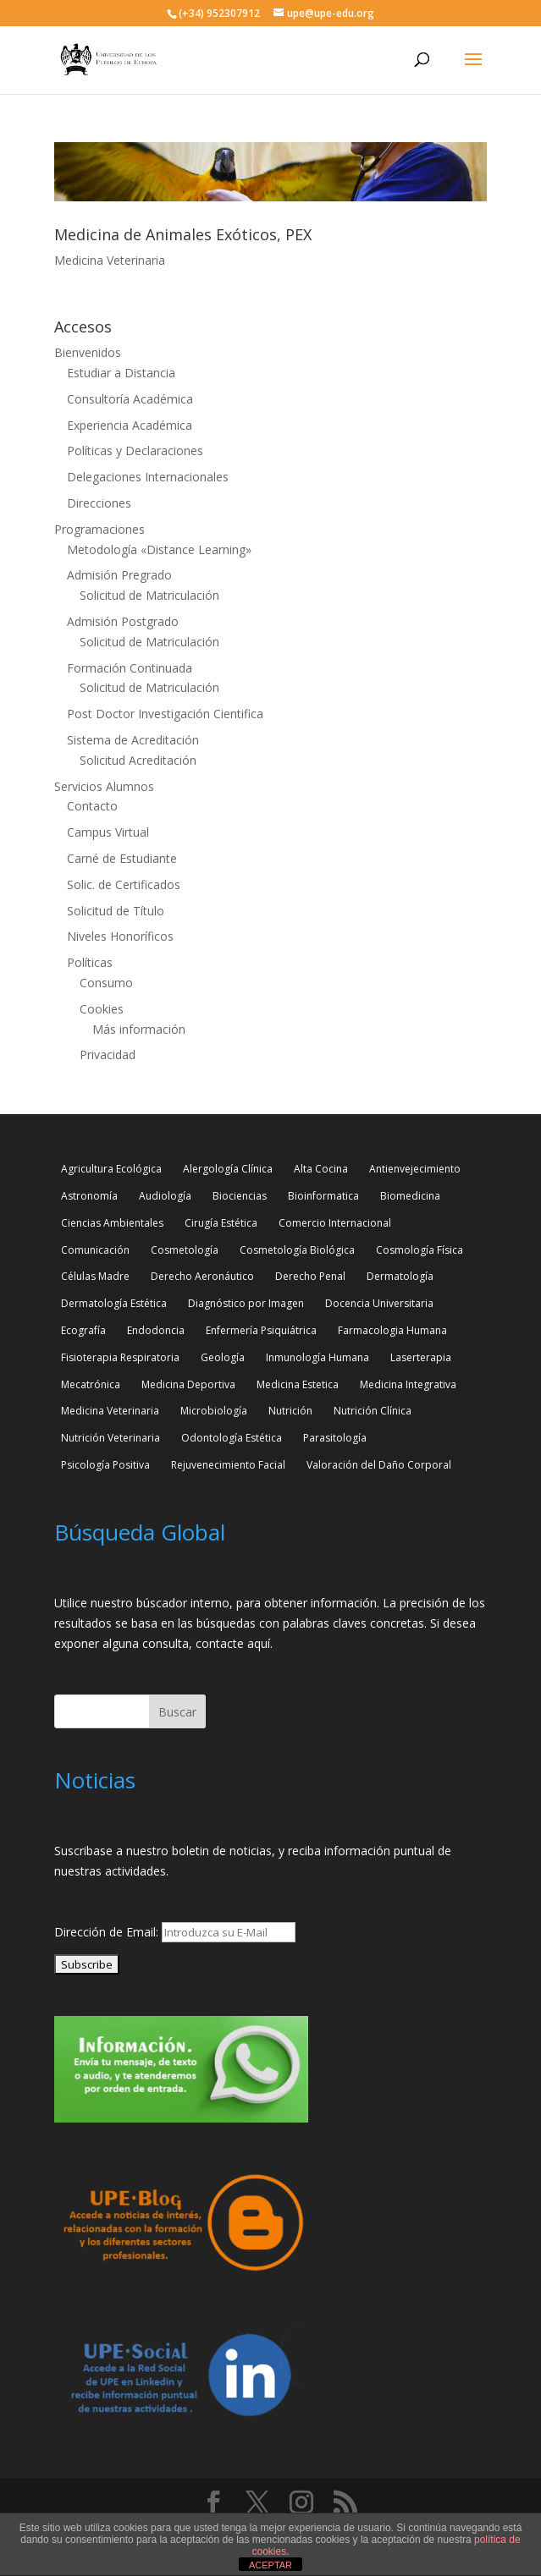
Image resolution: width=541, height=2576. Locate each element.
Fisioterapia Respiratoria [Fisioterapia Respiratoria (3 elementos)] (120, 1357)
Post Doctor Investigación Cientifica (165, 714)
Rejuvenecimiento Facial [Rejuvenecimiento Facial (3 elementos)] (228, 1465)
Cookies (102, 1009)
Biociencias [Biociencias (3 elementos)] (240, 1196)
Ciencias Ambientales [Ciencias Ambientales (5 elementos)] (112, 1223)
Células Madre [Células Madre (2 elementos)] (95, 1276)
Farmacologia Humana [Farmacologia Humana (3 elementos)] (392, 1330)
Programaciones (99, 529)
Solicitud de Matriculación (149, 595)
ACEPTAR (270, 2565)
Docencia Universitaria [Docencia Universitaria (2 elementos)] (379, 1303)
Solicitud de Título (115, 911)
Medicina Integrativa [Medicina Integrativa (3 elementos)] (408, 1384)
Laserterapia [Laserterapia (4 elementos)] (420, 1357)
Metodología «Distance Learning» (159, 549)
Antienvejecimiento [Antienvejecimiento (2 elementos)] (415, 1169)
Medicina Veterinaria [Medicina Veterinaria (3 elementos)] (110, 1410)
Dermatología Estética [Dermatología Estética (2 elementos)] (114, 1303)
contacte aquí (233, 1643)
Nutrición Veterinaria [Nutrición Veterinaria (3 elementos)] (110, 1438)
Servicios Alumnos (104, 786)
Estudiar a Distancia (121, 373)
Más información (138, 1029)
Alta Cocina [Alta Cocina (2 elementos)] (321, 1169)
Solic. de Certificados (123, 884)
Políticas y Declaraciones (135, 450)
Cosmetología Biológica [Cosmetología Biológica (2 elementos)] (297, 1250)
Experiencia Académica (129, 425)
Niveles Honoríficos (120, 936)
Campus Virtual (108, 832)
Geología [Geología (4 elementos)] (223, 1357)
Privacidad (107, 1054)
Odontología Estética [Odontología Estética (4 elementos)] (231, 1438)
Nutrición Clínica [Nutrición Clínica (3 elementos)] (372, 1410)
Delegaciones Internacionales (148, 477)
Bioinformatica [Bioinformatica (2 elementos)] (323, 1196)
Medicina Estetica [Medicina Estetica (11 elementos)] (298, 1384)
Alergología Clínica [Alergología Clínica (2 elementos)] (228, 1169)
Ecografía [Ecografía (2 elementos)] (83, 1330)
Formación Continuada (129, 668)
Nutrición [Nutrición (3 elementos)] (290, 1410)
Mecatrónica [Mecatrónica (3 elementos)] (90, 1384)
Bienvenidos (87, 352)
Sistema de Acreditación (133, 740)
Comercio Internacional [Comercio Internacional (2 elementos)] (335, 1223)
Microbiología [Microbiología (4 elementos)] (213, 1410)
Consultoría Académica (130, 399)
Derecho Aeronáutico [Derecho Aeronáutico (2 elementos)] (202, 1276)
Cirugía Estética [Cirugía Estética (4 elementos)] (221, 1223)
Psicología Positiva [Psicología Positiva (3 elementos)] (105, 1465)
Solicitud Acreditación (138, 760)
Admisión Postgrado (123, 621)
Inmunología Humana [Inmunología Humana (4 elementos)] (317, 1357)
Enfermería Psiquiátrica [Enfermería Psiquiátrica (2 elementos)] (261, 1330)
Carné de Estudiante (122, 858)
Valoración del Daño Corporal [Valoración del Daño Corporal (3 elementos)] (378, 1465)
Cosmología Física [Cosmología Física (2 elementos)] (419, 1250)
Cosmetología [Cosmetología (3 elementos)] (184, 1250)
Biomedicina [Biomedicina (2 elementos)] (410, 1196)
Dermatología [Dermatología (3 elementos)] (400, 1276)
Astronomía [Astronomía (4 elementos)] (89, 1196)
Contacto (92, 806)
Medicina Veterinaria (109, 260)
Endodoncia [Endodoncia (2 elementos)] (156, 1330)
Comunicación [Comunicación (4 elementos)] (95, 1250)
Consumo (106, 983)
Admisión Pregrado (119, 575)
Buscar (177, 1712)
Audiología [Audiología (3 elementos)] (165, 1196)
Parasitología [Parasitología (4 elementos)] (335, 1438)
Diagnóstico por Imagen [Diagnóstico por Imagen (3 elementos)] (246, 1303)
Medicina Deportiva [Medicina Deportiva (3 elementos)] (188, 1384)
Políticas (90, 962)
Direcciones (99, 503)
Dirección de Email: (108, 1932)
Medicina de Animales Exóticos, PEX (183, 234)
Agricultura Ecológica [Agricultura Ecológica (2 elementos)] (111, 1169)
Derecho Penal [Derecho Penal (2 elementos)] (310, 1276)
